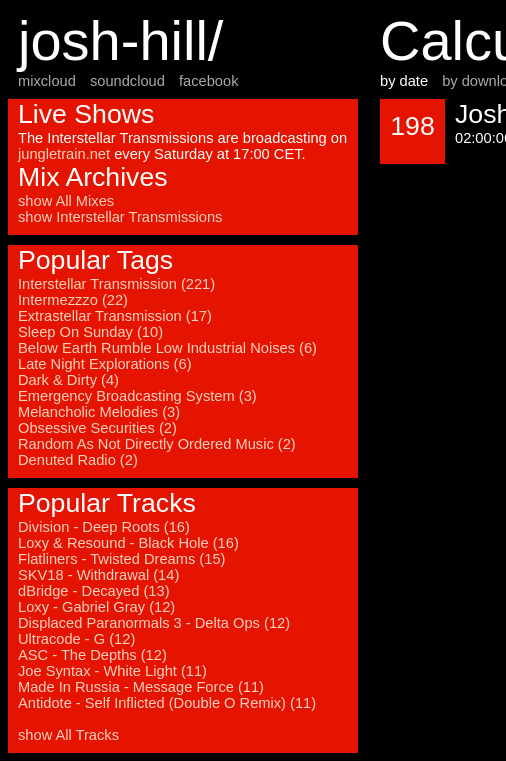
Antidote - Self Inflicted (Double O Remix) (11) (167, 703)
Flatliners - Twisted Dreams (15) (121, 559)
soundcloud (127, 81)
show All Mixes (66, 201)
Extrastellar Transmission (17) (115, 316)
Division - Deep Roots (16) (104, 527)
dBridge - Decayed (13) (94, 591)
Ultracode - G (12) (76, 639)
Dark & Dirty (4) (68, 380)
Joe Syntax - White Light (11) (112, 671)
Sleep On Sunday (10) (90, 332)
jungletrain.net (64, 154)
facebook (208, 81)
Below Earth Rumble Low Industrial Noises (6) (167, 348)
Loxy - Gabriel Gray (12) (96, 607)
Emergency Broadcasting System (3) (137, 396)
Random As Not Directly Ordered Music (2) (157, 444)
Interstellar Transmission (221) (116, 284)
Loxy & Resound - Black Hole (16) (128, 543)
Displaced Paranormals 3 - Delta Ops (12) (154, 623)
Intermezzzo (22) (73, 300)
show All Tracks (68, 735)
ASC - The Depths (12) (92, 655)
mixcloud (47, 81)
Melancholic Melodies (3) (99, 412)
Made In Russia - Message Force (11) (141, 687)
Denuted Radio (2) (78, 460)
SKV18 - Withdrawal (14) (98, 575)
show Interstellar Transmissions (120, 217)
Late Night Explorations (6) (105, 364)
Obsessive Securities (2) (97, 428)
